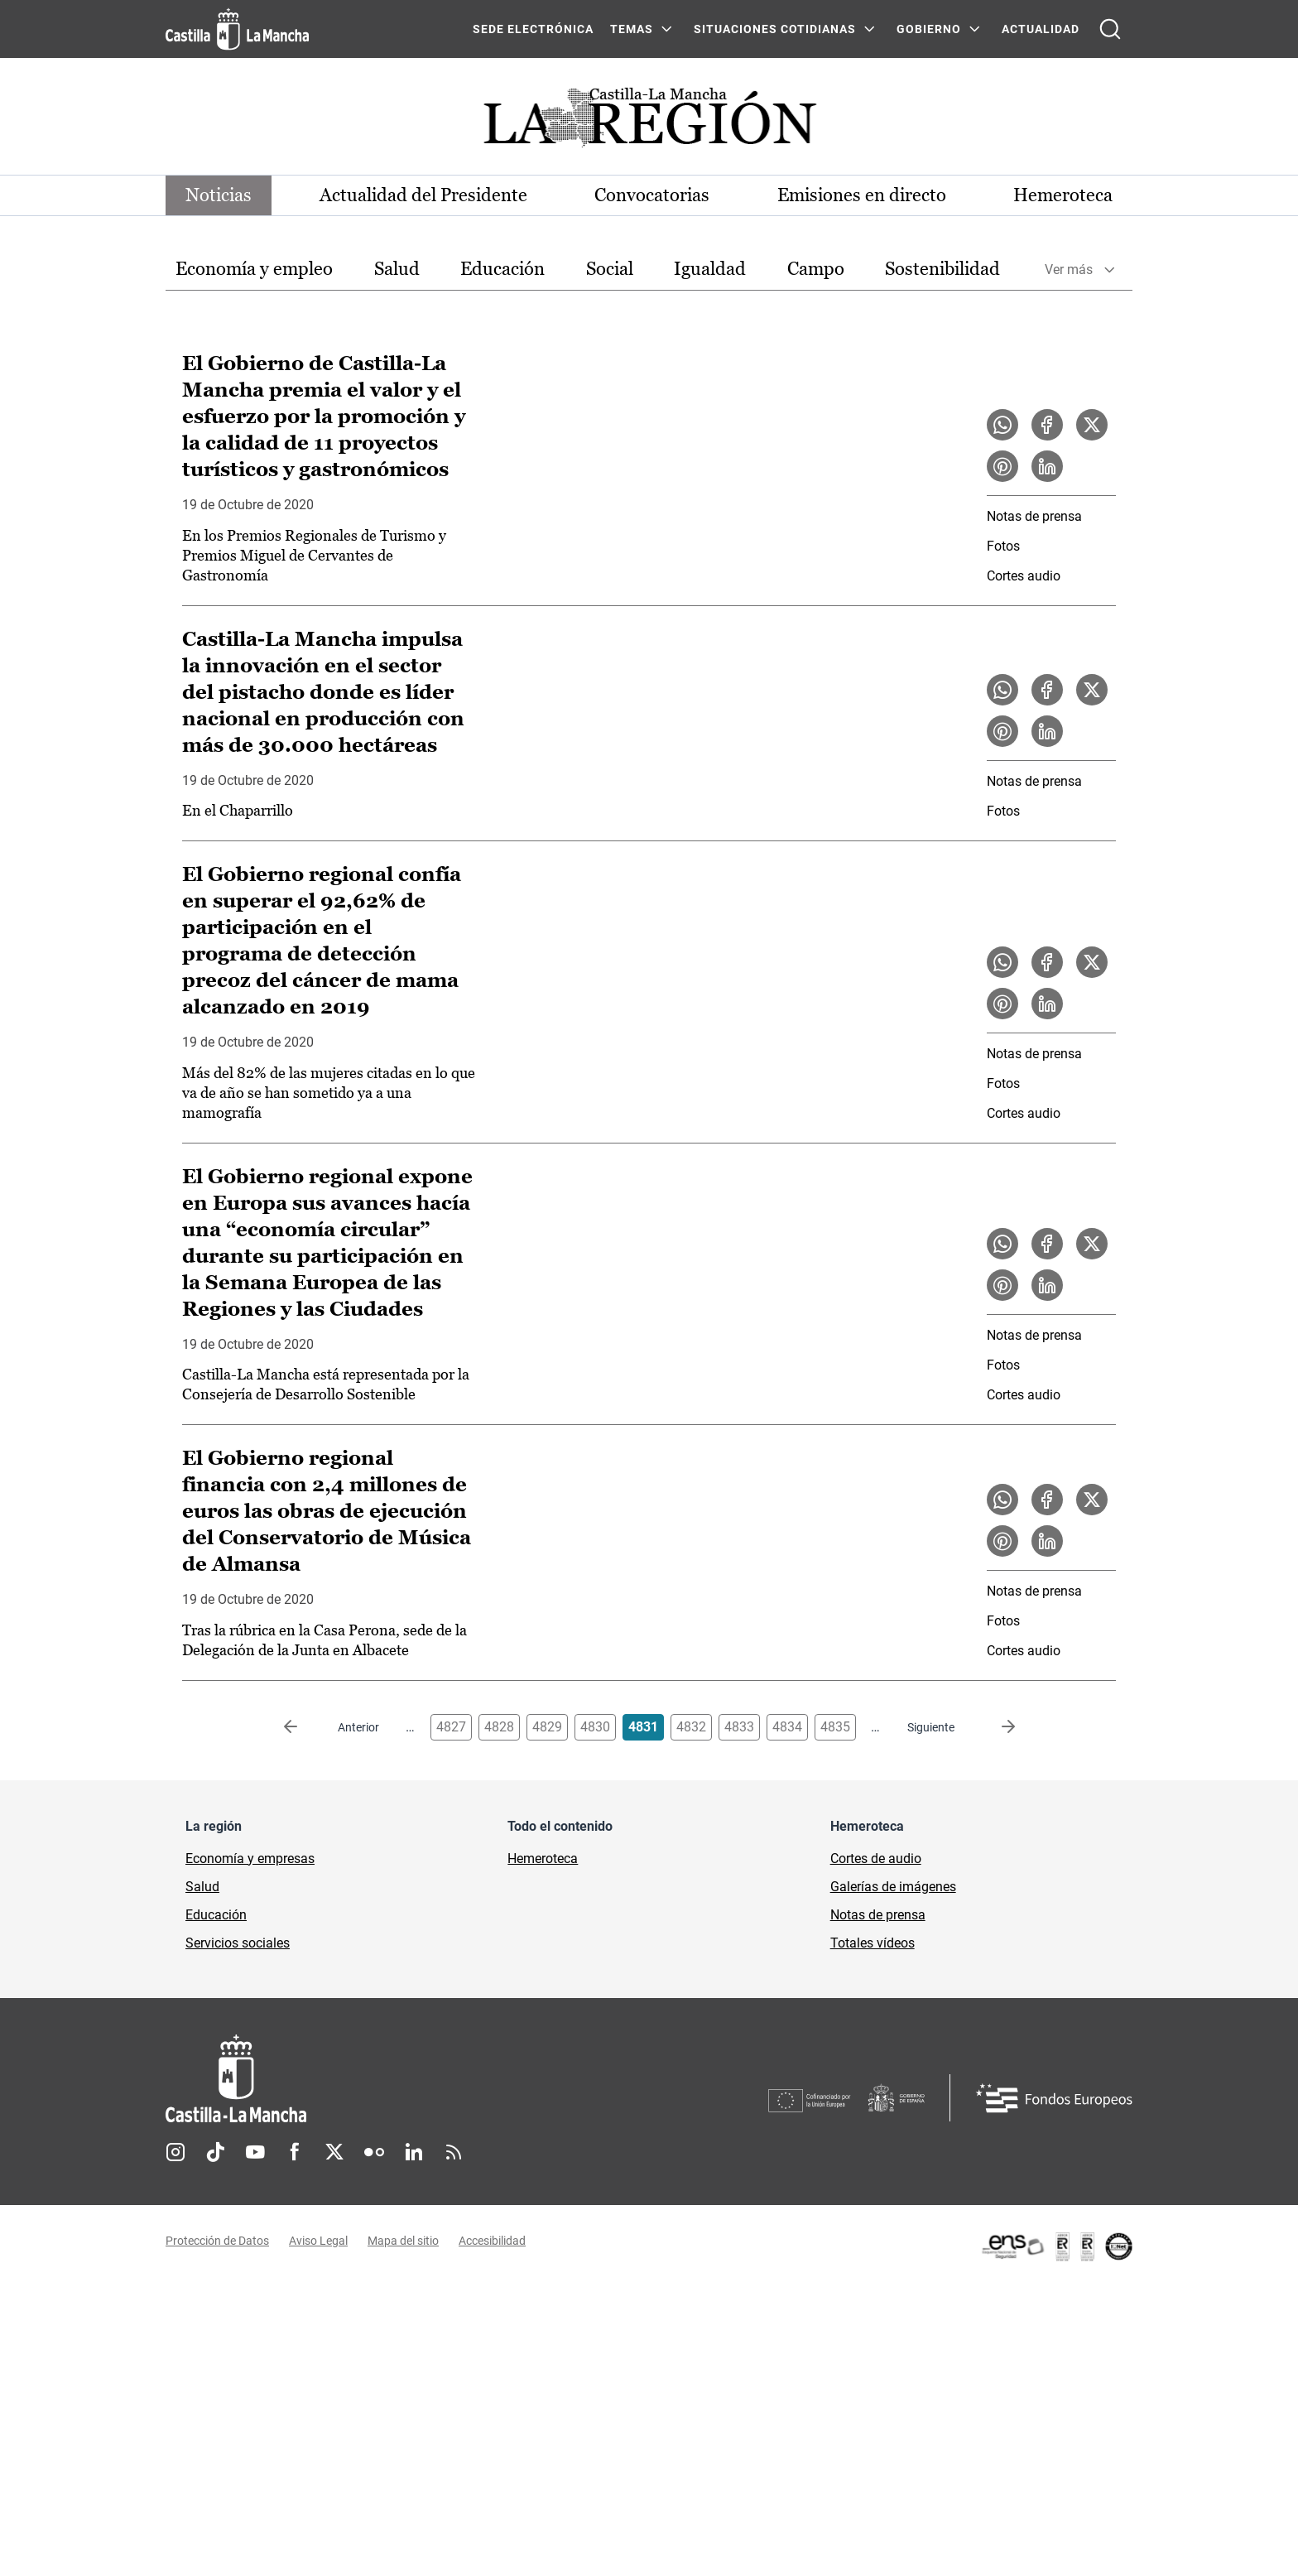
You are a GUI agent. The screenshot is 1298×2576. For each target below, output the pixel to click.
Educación (502, 268)
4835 (835, 1727)
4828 (499, 1727)
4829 (547, 1727)
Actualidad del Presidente (423, 195)
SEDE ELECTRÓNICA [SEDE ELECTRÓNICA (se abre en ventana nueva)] (533, 29)
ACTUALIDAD (1040, 29)
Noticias (218, 195)
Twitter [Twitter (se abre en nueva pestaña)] (334, 2152)
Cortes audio (1023, 576)
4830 (595, 1727)
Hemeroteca (1063, 195)
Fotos (1003, 546)
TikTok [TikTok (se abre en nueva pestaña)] (215, 2152)
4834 (787, 1727)
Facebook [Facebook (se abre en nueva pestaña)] (295, 2152)
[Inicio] (390, 2078)
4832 (691, 1727)
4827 (451, 1727)
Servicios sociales (237, 1943)
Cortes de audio (875, 1858)
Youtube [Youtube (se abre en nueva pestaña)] (255, 2152)
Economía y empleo (254, 268)
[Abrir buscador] (1110, 29)
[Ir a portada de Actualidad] (649, 122)
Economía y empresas (250, 1858)
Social (609, 268)
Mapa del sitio (403, 2240)
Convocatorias (651, 195)
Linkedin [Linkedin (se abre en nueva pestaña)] (414, 2152)
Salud (397, 268)
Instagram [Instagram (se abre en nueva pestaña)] (175, 2152)
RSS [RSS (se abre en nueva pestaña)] (454, 2152)
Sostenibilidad (942, 268)
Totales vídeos (872, 1943)
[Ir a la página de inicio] (237, 29)
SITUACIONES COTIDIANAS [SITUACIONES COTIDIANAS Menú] (775, 29)
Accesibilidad (492, 2240)
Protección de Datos (217, 2240)
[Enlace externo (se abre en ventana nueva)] (1056, 2246)
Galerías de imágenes (893, 1887)
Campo (815, 268)
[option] (254, 269)
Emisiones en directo (861, 195)
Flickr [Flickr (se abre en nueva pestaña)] (374, 2152)
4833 (739, 1727)
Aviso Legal (318, 2240)
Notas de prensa (1034, 516)
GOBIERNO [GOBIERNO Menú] (929, 29)
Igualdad (710, 268)
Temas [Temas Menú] (631, 29)
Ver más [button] (1069, 269)
